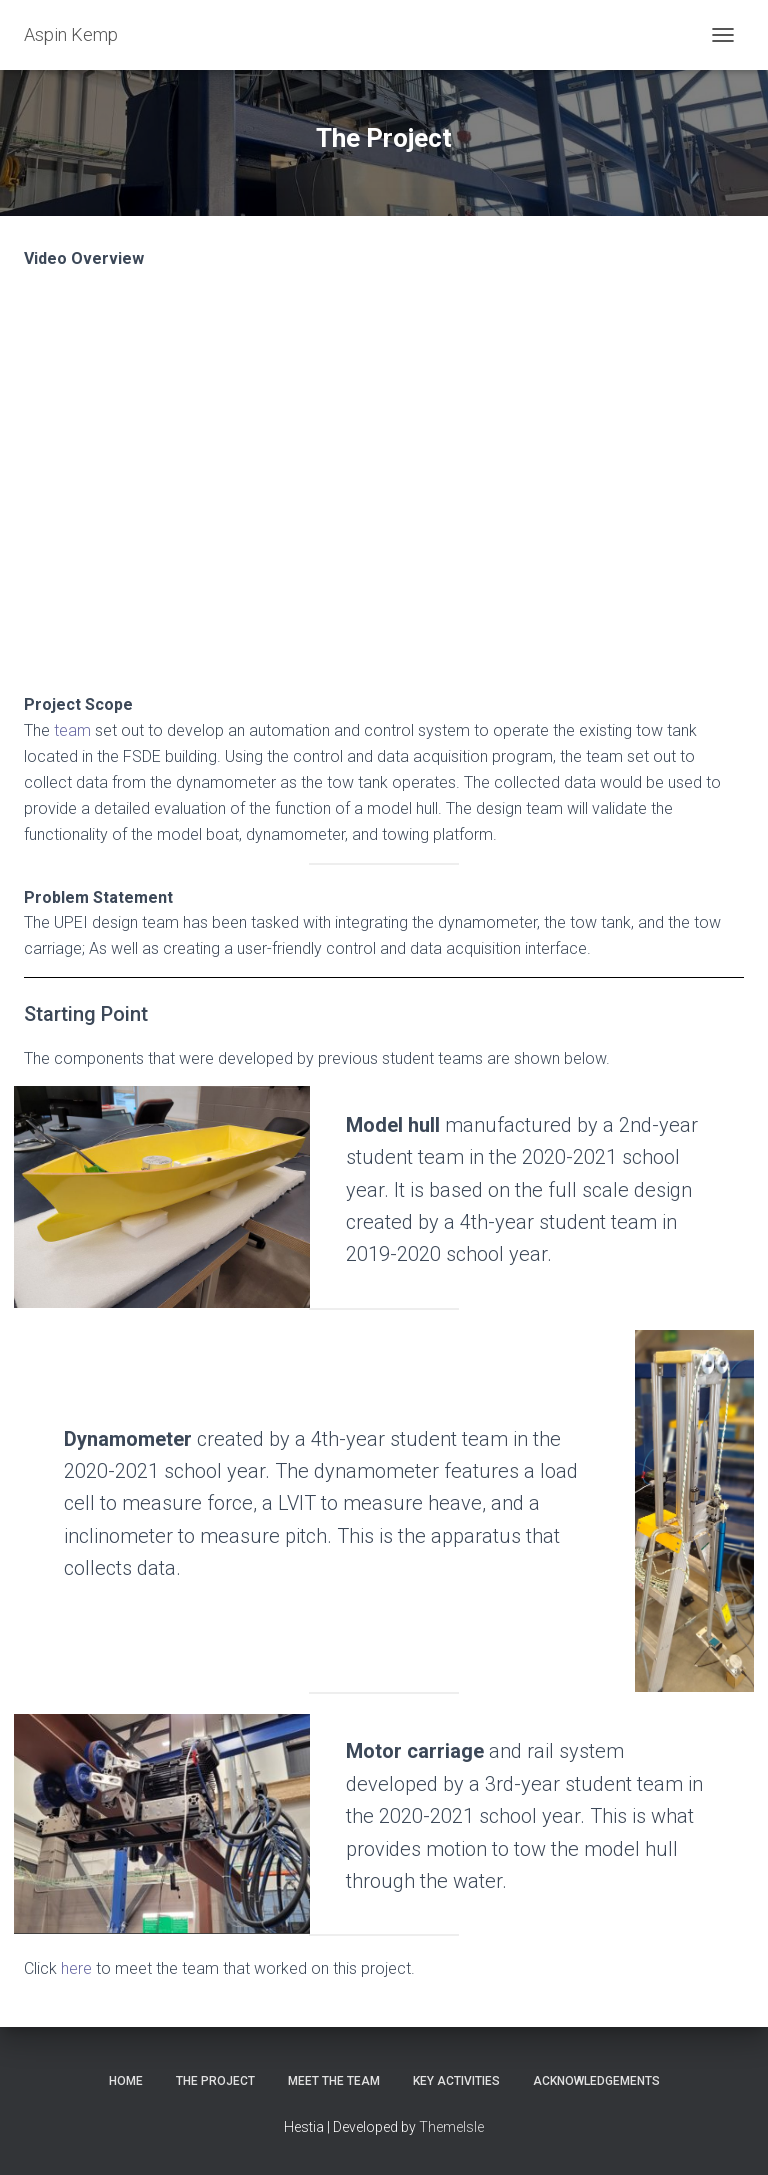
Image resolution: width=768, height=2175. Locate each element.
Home (126, 2081)
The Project (215, 2081)
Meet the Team (334, 2081)
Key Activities (456, 2081)
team (72, 730)
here (76, 1968)
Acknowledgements (596, 2081)
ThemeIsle (451, 2127)
